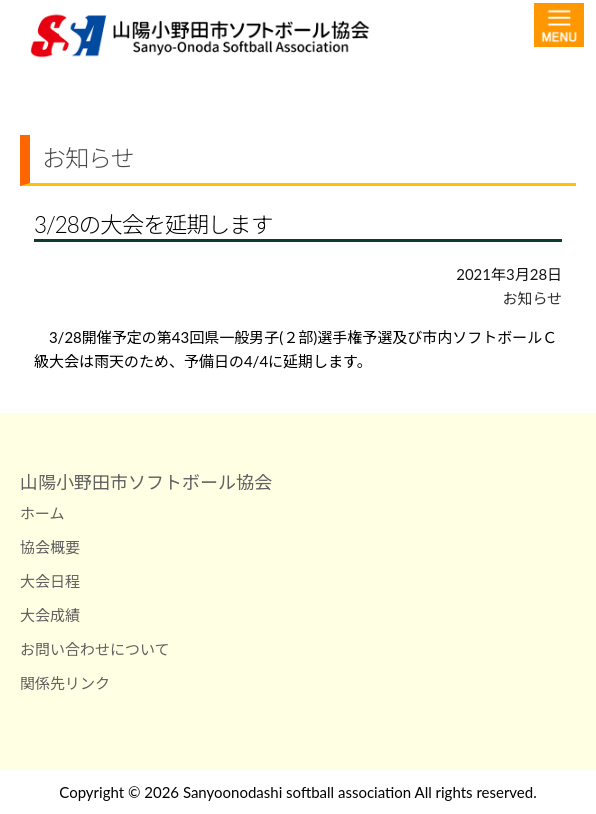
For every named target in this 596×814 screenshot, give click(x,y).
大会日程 (50, 581)
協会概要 (50, 547)
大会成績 (50, 615)
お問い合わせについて (95, 649)
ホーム (42, 513)
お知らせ (532, 298)
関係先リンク (65, 683)
